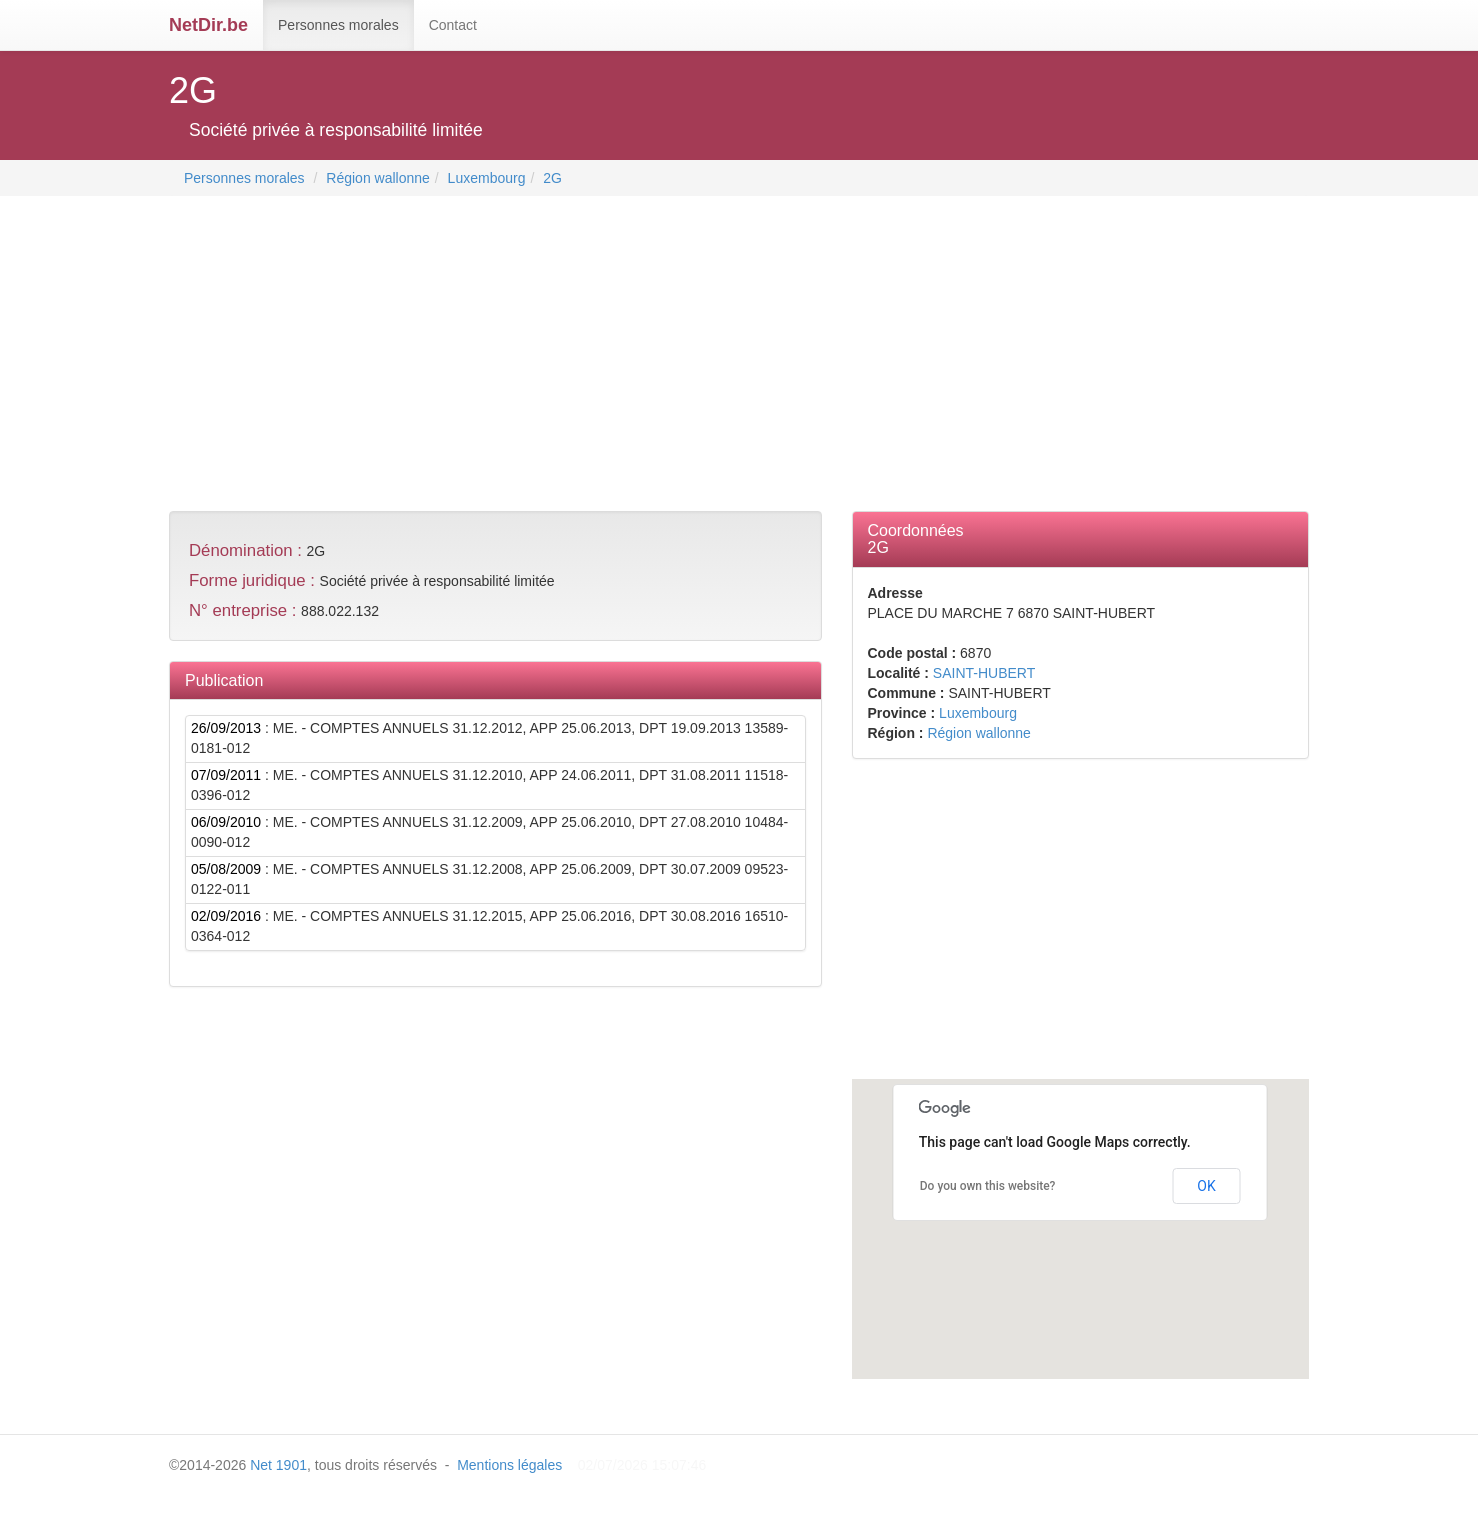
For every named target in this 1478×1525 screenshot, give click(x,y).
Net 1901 (278, 1465)
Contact (453, 25)
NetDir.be (208, 25)
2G (552, 178)
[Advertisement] (533, 356)
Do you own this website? (988, 1186)
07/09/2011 (226, 775)
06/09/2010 (226, 822)
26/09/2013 (226, 728)
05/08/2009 (226, 869)
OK (1206, 1186)
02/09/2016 (226, 916)
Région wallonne (378, 178)
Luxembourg (487, 178)
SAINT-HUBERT (984, 673)
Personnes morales (338, 25)
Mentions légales (509, 1465)
